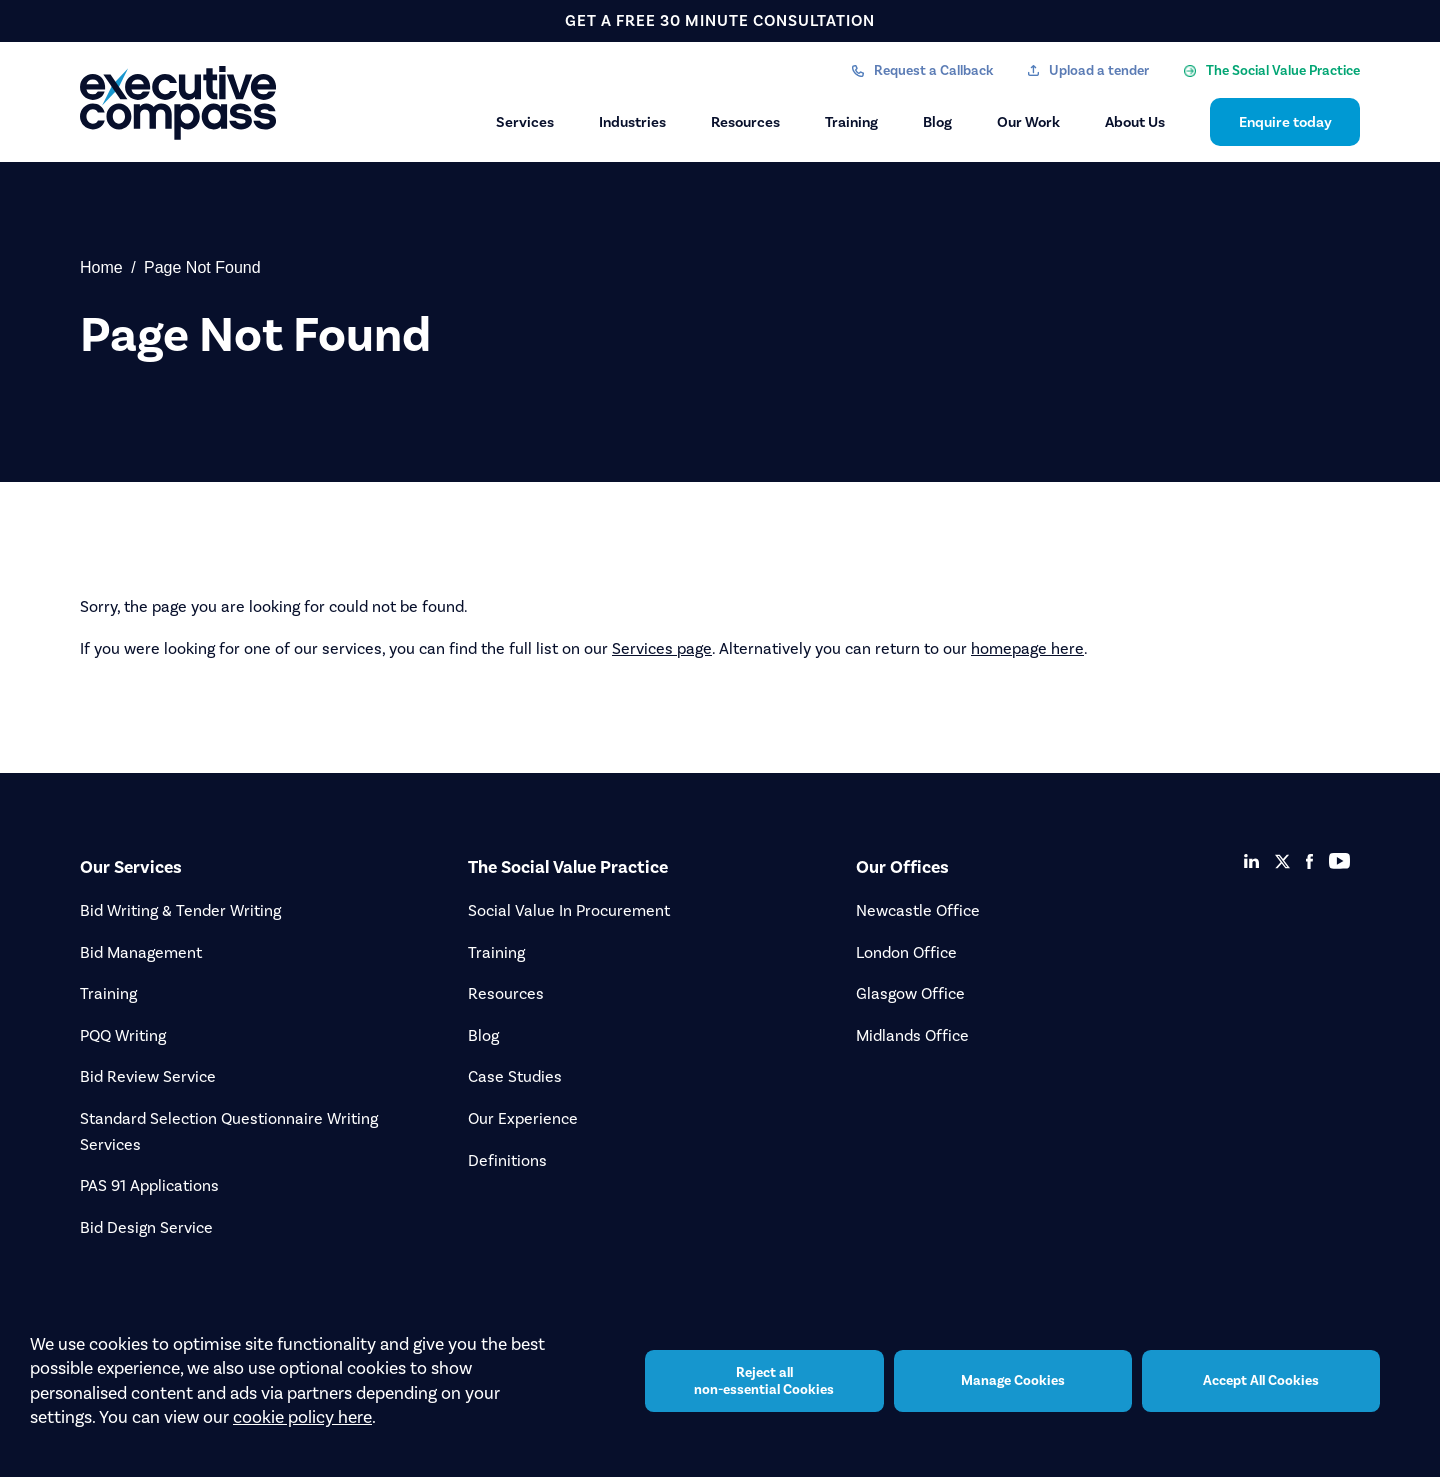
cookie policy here (302, 1417)
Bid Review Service (148, 1076)
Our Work (1028, 122)
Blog (937, 122)
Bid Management (141, 952)
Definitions (507, 1160)
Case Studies (515, 1076)
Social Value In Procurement (569, 910)
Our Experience (523, 1118)
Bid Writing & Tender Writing (180, 910)
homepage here (1027, 648)
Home (101, 267)
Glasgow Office (910, 993)
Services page (662, 648)
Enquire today (1285, 122)
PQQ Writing (123, 1035)
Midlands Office (912, 1035)
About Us (1135, 122)
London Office (906, 952)
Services (525, 122)
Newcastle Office (918, 910)
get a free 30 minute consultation (720, 20)
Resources (745, 122)
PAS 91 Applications (149, 1185)
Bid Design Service (146, 1227)
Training (851, 122)
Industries (632, 122)
